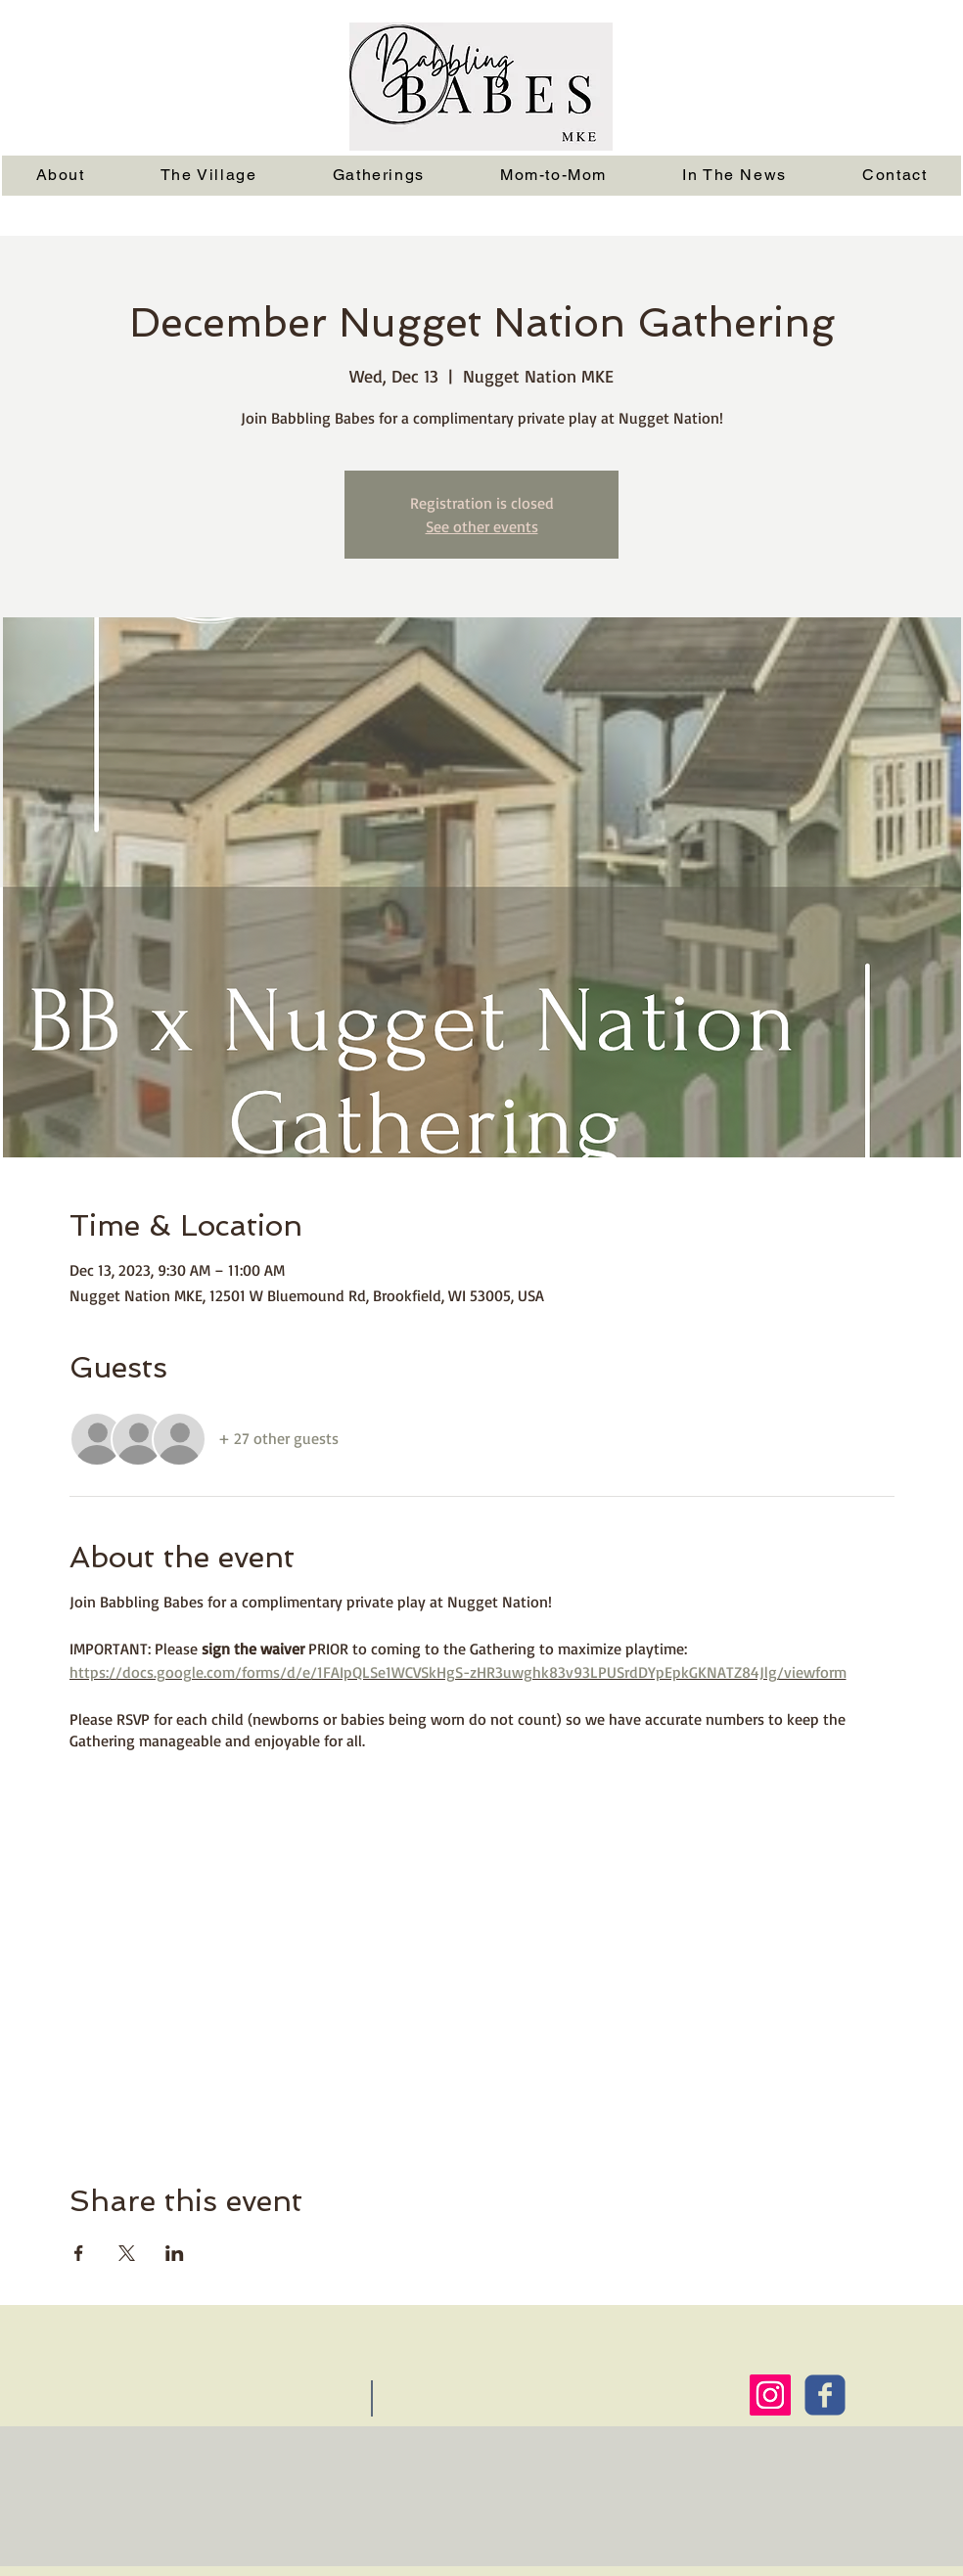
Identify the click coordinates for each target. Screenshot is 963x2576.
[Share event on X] (126, 2253)
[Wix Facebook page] (825, 2395)
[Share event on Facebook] (78, 2253)
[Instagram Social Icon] (770, 2395)
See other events (482, 526)
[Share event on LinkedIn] (174, 2253)
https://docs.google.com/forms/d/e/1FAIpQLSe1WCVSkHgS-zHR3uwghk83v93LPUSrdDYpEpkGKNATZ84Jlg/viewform (458, 1672)
